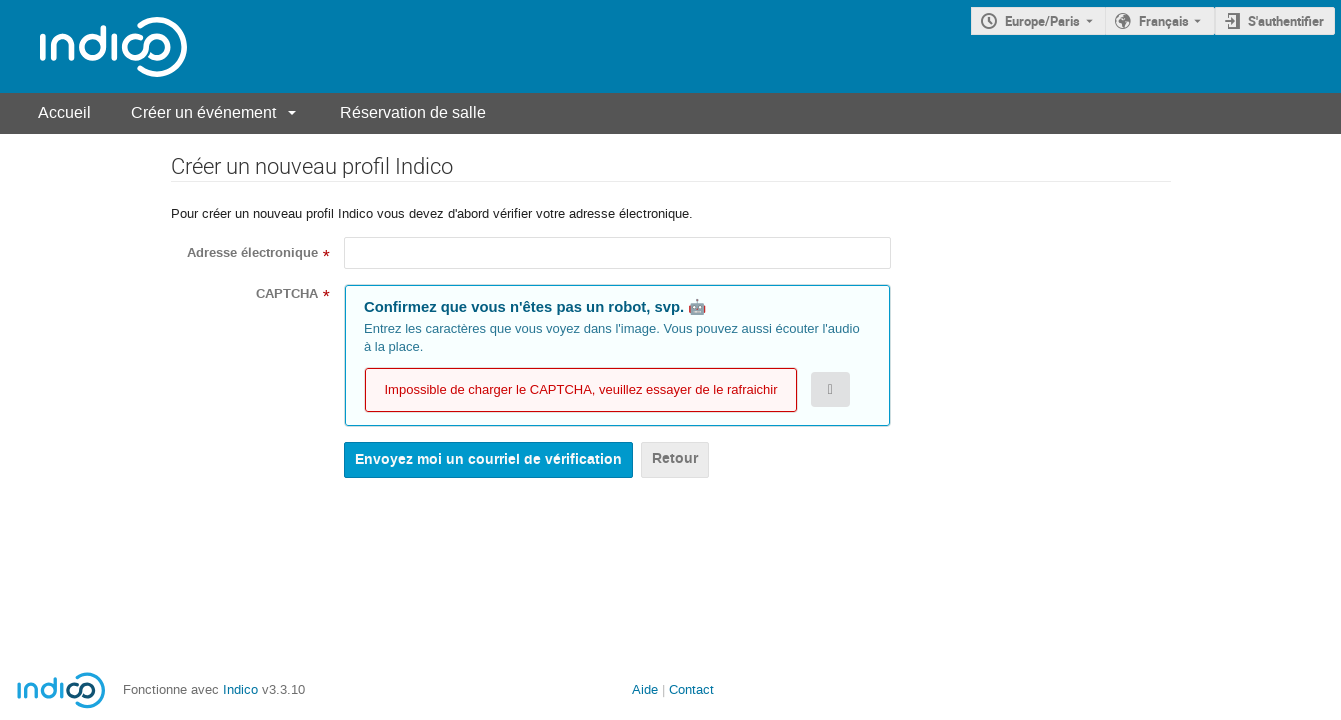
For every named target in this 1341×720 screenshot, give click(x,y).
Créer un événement (203, 112)
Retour (675, 458)
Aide (645, 689)
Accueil (64, 112)
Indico (240, 689)
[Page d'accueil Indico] (93, 46)
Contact (691, 689)
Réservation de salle (413, 112)
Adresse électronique (252, 253)
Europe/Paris (1042, 21)
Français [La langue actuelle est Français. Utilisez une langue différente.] (1164, 21)
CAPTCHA (287, 294)
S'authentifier (1286, 21)
